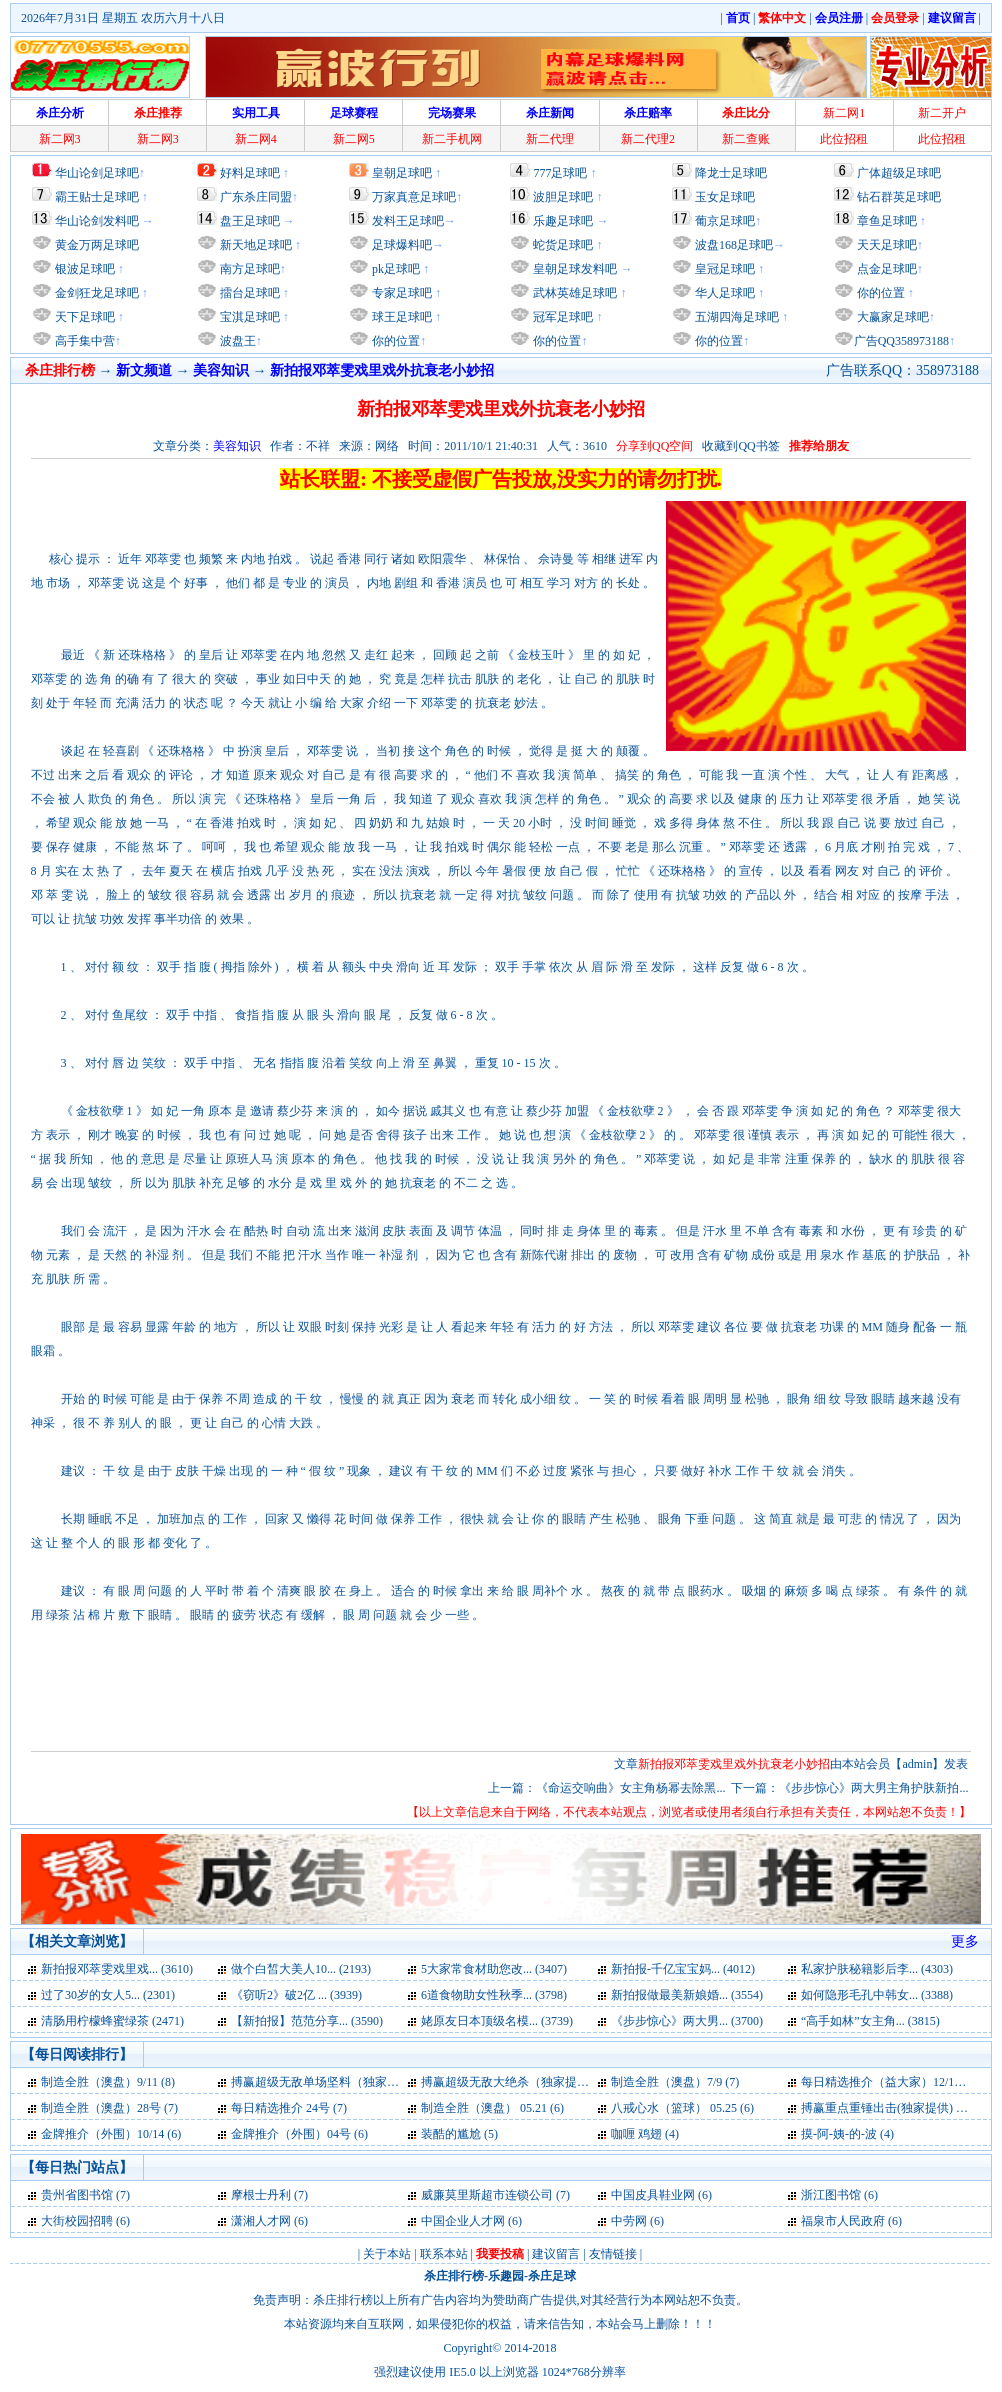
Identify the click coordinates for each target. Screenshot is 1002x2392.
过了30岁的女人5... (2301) (108, 1995)
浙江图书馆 (831, 2195)
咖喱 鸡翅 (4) (645, 2134)
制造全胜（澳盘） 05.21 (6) (492, 2108)
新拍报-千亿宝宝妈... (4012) (683, 1969)
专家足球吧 (400, 293)
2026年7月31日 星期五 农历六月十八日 (123, 18)
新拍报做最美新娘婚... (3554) (687, 1995)
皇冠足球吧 (723, 269)
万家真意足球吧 (414, 197)
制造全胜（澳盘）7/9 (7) (675, 2082)
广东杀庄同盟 (256, 197)
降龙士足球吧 (731, 173)
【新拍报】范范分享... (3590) (307, 2021)
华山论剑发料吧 (97, 221)
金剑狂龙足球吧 (95, 293)
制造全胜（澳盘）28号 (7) (109, 2108)
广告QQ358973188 (901, 341)
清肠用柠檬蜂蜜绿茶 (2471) (112, 2021)
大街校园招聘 (77, 2221)
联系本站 (444, 2254)
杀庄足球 (552, 2276)
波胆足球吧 (563, 197)
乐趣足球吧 (563, 221)
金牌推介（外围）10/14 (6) (111, 2134)
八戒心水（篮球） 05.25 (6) (682, 2108)
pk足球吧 (394, 269)
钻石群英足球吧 (899, 197)
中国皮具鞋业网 (653, 2195)
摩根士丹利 (261, 2195)
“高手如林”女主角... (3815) (870, 2021)
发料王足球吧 (408, 221)
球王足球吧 (400, 317)
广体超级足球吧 (899, 173)
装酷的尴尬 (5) (459, 2134)
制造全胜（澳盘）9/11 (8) (108, 2082)
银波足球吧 (85, 269)
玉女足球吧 (725, 197)
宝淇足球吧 (250, 317)
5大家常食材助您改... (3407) (494, 1969)
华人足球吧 (723, 293)
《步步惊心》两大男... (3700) (687, 2021)
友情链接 (613, 2254)
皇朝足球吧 (402, 173)
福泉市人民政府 (843, 2221)
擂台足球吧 (248, 293)
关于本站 (387, 2254)
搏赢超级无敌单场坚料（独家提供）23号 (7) (347, 2082)
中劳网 (629, 2221)
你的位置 (394, 341)
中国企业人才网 (463, 2221)
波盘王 (236, 341)
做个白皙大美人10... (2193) (301, 1969)
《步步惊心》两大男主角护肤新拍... (873, 1788)
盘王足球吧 (250, 221)
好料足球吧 (250, 173)
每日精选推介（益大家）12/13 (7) (889, 2082)
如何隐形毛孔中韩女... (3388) (877, 1995)
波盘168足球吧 (734, 245)
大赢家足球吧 (891, 317)
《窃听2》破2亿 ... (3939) (296, 1995)
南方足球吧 (248, 269)
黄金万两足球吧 (97, 245)
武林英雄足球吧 (573, 293)
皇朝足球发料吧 (573, 269)
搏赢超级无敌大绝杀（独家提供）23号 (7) (531, 2082)
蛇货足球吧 (564, 245)
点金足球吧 (885, 269)
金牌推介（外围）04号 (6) (299, 2134)
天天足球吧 (885, 245)
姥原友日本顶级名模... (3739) (497, 2021)
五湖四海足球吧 (735, 317)
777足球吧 (560, 173)
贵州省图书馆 (77, 2195)
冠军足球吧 (561, 317)
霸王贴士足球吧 (97, 197)
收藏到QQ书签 (740, 446)
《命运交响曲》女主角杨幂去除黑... (630, 1788)
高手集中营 (83, 341)
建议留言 (556, 2254)
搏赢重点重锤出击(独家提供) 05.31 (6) (900, 2108)
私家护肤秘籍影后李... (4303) (877, 1969)
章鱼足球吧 (887, 221)
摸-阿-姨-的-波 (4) (847, 2134)
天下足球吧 (83, 317)
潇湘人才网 (261, 2221)
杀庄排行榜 (454, 2276)
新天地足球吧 (254, 245)
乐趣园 (506, 2276)
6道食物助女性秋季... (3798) (494, 1995)
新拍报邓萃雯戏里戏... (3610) (117, 1969)
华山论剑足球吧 (97, 173)
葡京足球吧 (725, 221)
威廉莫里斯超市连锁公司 (487, 2195)
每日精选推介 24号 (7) (289, 2108)
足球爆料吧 (402, 245)
